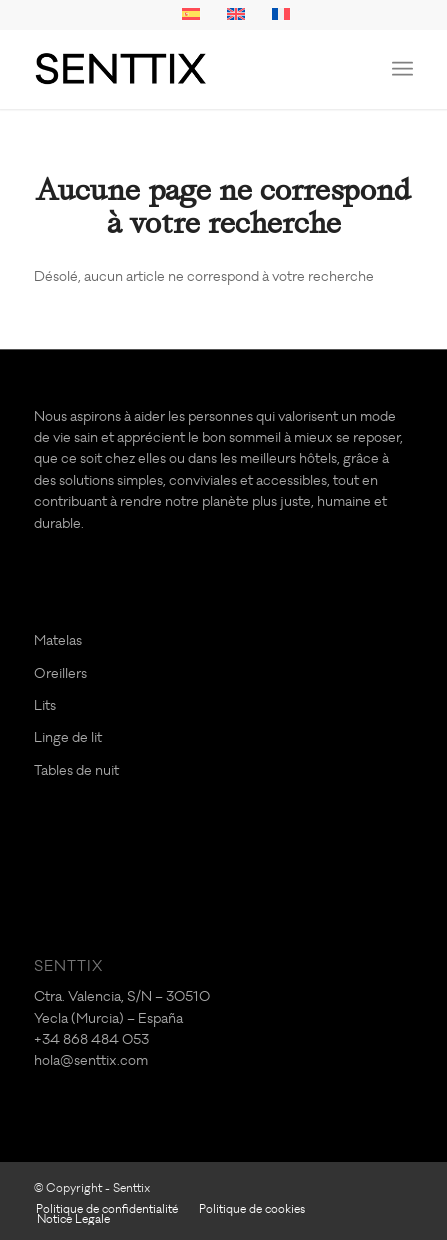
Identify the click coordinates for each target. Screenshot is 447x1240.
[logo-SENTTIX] (186, 69)
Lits (45, 705)
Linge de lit (68, 737)
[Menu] (402, 69)
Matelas (58, 640)
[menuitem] (402, 69)
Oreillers (60, 673)
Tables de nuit (76, 770)
